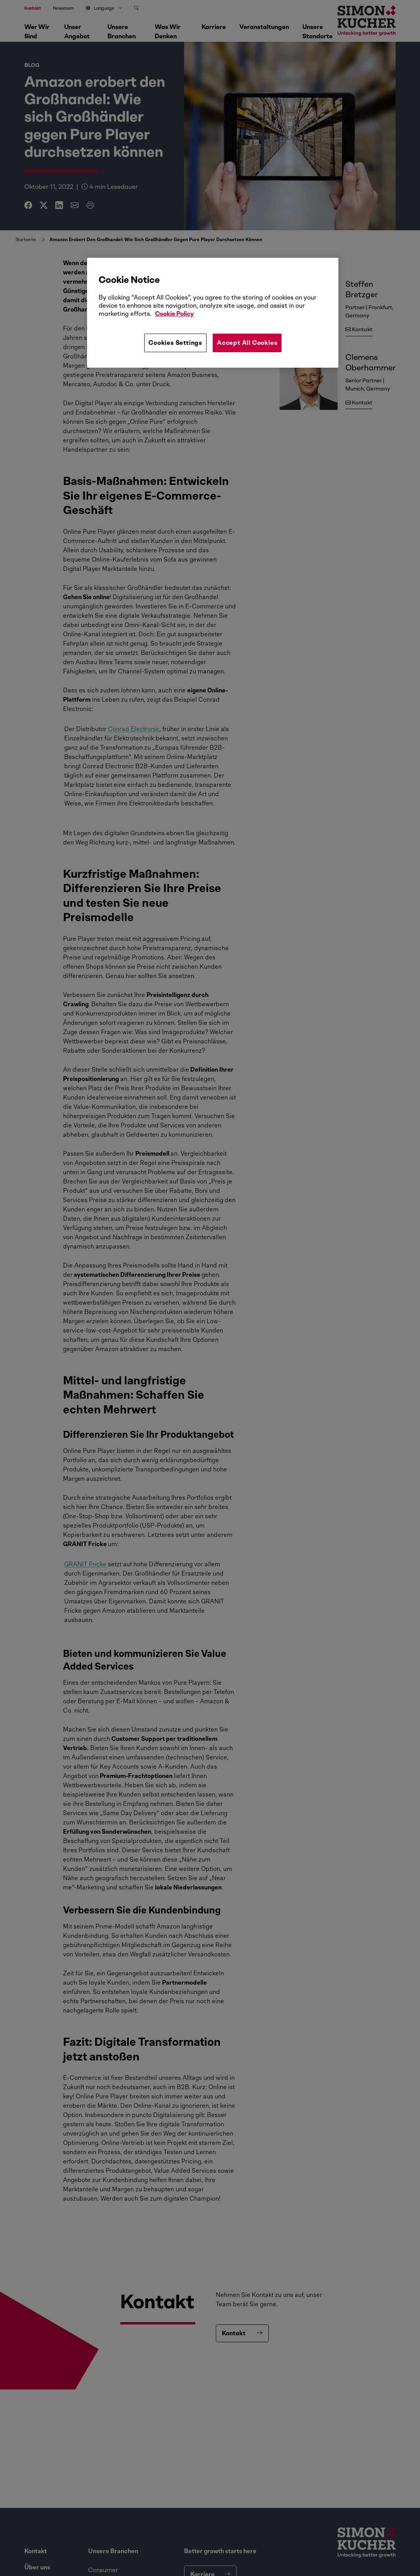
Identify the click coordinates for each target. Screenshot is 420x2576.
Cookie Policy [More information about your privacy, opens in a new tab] (174, 313)
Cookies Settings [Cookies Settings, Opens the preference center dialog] (175, 342)
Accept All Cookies (247, 342)
